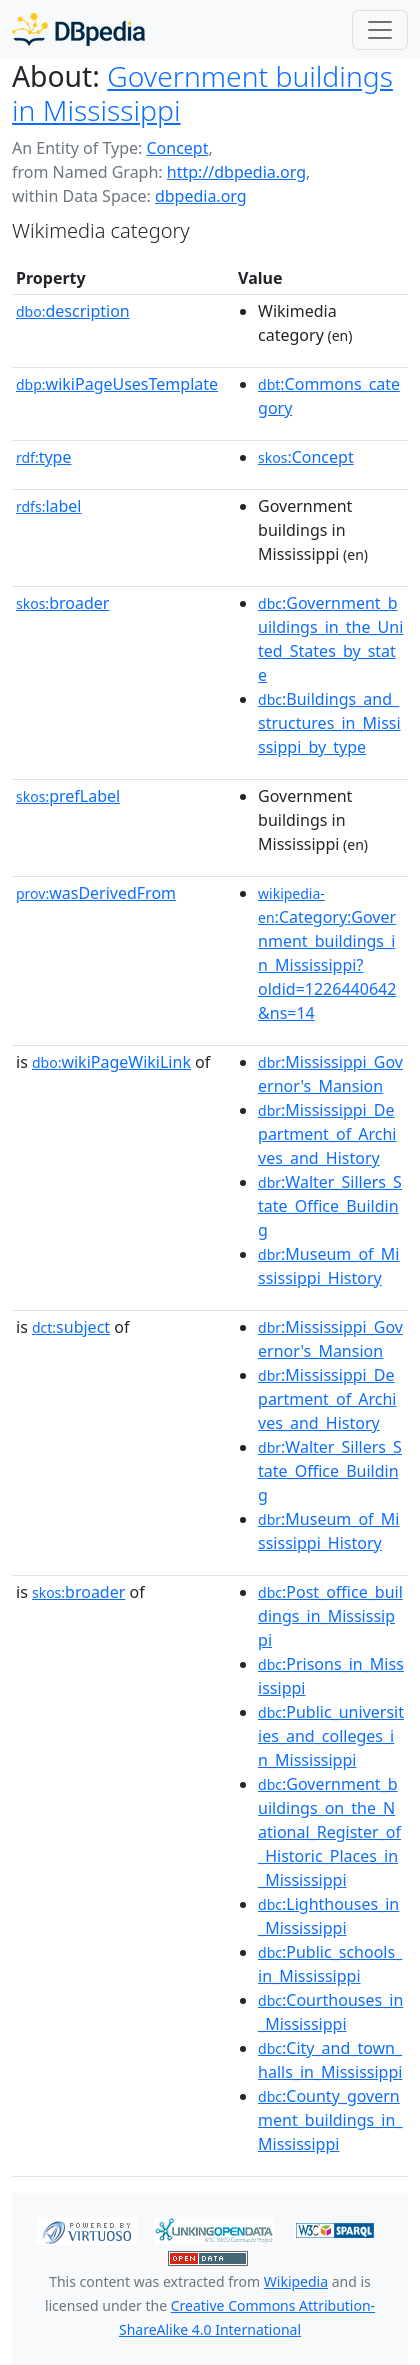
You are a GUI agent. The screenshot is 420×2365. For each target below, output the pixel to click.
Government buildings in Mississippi (202, 93)
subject (71, 1327)
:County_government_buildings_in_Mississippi (330, 2120)
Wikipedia (296, 2281)
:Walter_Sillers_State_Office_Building (330, 1206)
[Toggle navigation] (380, 30)
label (49, 506)
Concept (177, 148)
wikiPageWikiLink (111, 1062)
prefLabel (68, 796)
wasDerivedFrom (96, 893)
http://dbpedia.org (236, 172)
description (73, 311)
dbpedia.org (201, 196)
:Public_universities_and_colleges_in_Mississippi (331, 1736)
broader (62, 603)
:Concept (306, 457)
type (44, 457)
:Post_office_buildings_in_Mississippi (330, 1616)
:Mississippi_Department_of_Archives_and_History (327, 1134)
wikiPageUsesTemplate (117, 384)
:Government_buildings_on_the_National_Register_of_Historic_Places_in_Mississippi (329, 1832)
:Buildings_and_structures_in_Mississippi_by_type (329, 723)
